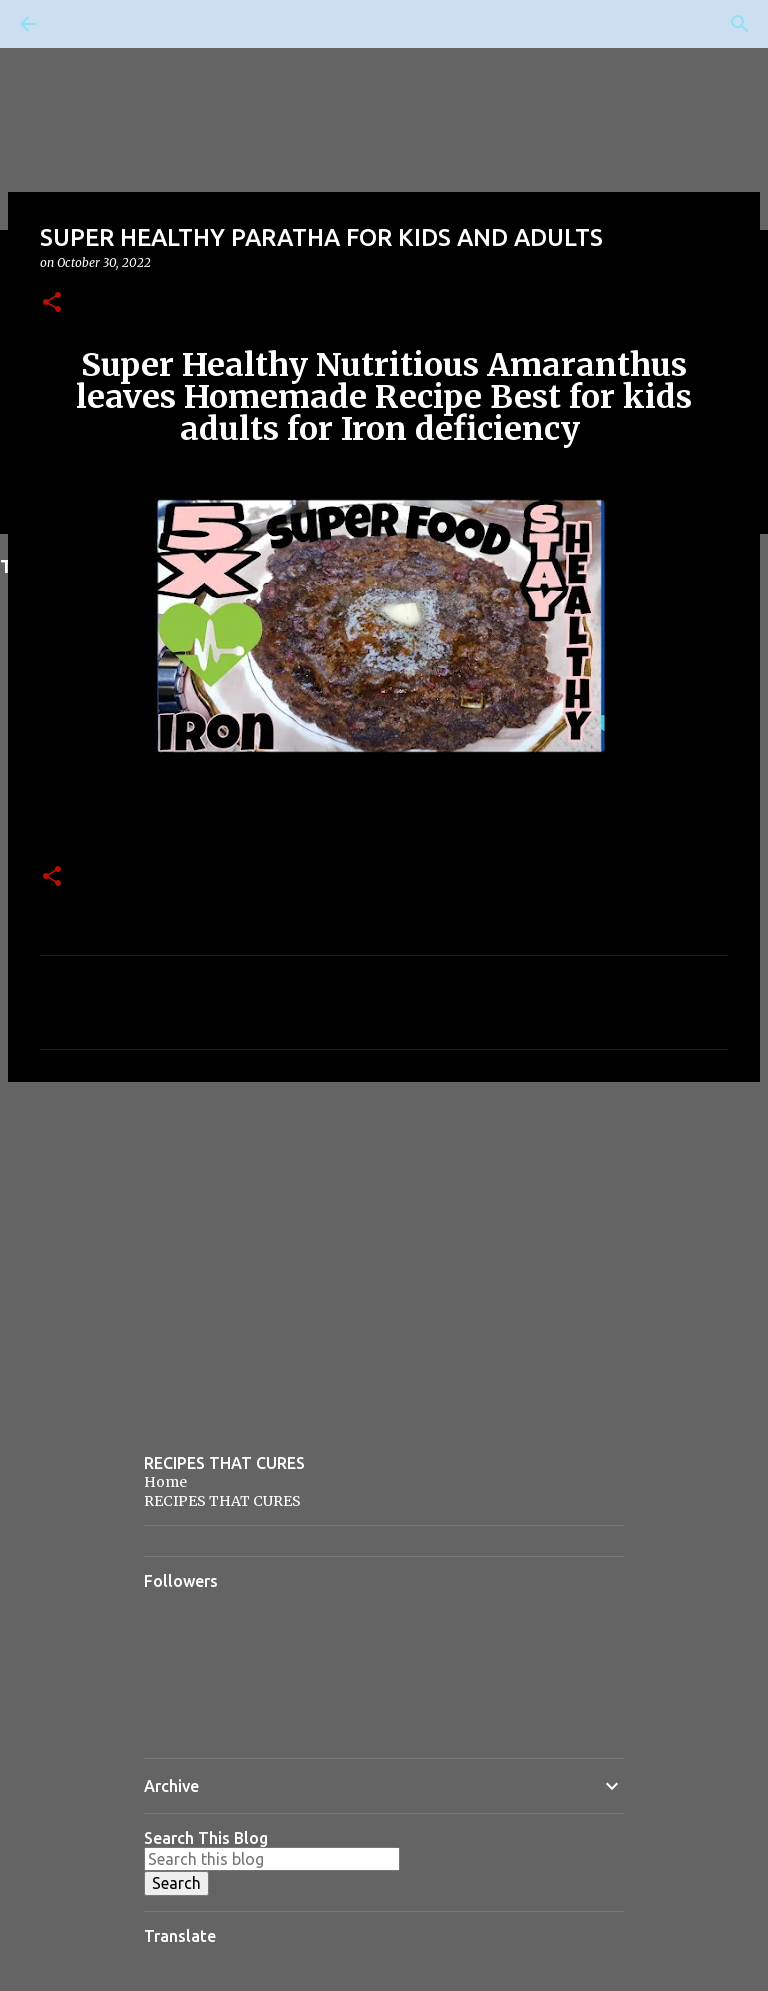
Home (165, 1482)
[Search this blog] (272, 1859)
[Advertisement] (384, 1252)
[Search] (84, 24)
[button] (52, 303)
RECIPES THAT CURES (222, 1501)
